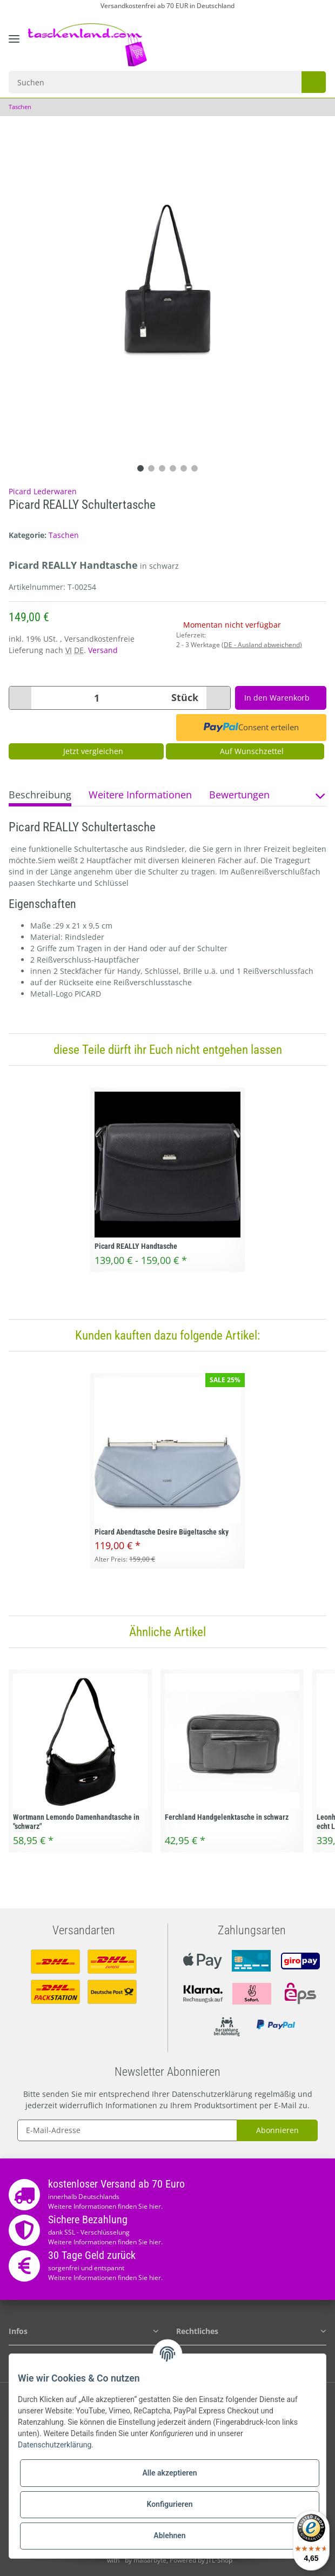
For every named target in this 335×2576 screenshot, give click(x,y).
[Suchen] (152, 82)
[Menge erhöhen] (213, 698)
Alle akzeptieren (169, 2473)
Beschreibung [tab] (40, 794)
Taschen (64, 535)
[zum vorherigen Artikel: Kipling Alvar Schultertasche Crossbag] (305, 107)
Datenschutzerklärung (212, 2094)
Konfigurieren (169, 2504)
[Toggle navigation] (14, 47)
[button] (270, 38)
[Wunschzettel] (295, 38)
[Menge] (96, 698)
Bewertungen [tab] (239, 794)
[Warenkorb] (316, 38)
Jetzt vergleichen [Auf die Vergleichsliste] (86, 751)
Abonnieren (277, 2130)
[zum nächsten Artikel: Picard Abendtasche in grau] (319, 107)
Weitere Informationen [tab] (140, 794)
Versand (103, 650)
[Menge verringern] (22, 698)
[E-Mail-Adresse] (127, 2130)
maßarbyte (154, 2560)
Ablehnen (169, 2535)
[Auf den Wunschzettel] (245, 751)
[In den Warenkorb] (278, 698)
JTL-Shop (224, 2560)
